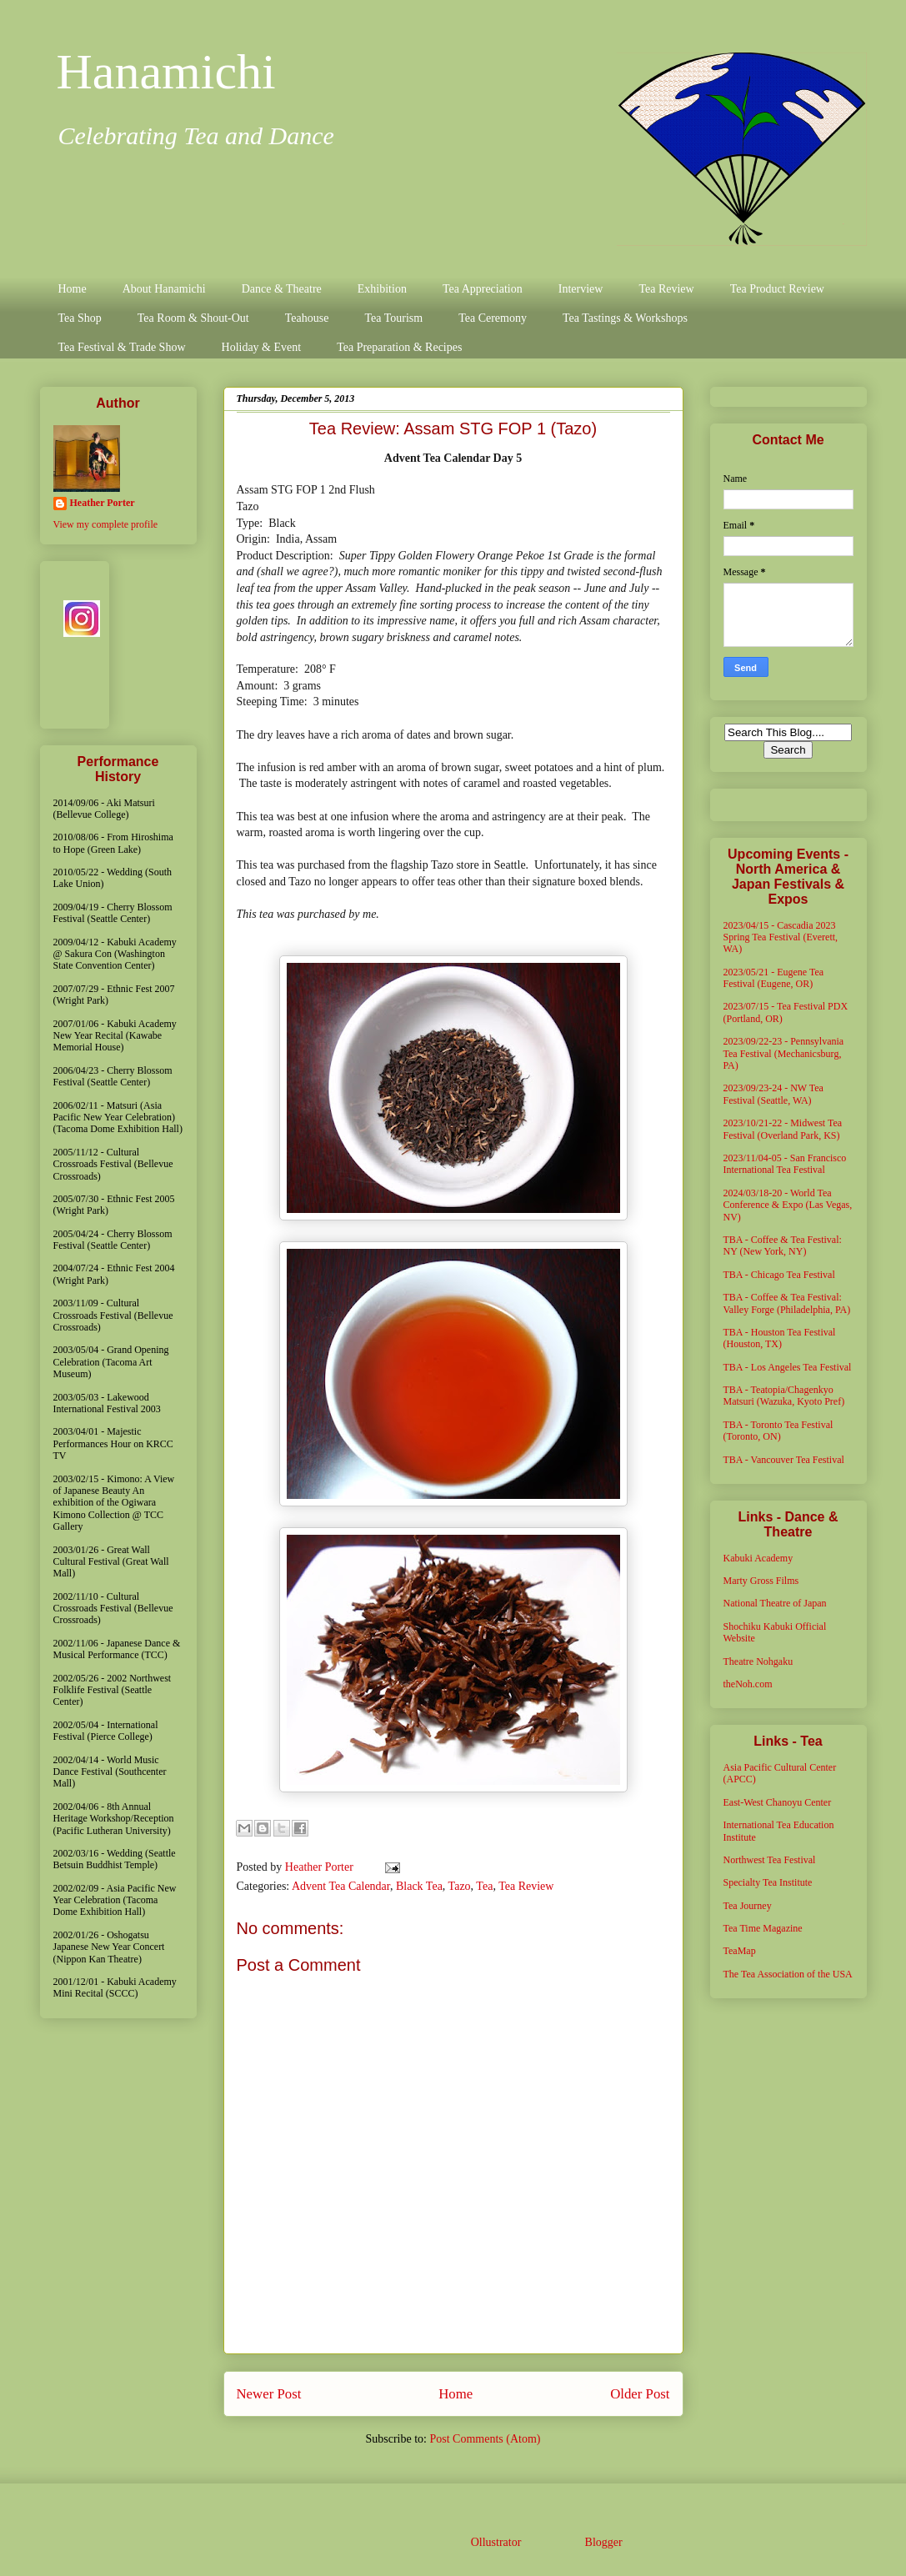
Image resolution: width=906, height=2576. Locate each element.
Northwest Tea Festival (769, 1860)
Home (72, 289)
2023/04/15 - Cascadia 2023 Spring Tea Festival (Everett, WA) (780, 937)
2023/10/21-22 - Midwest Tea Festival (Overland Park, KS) (783, 1128)
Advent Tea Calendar (341, 1886)
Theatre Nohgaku (758, 1661)
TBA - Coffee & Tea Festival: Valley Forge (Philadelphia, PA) (787, 1303)
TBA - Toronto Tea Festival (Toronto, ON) (778, 1430)
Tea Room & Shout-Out (193, 318)
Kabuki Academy (758, 1558)
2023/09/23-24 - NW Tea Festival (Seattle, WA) (773, 1093)
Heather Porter (321, 1867)
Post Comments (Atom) (484, 2439)
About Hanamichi (164, 289)
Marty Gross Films (761, 1580)
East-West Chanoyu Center (777, 1802)
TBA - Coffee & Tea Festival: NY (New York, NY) (782, 1245)
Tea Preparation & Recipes (399, 347)
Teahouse (307, 318)
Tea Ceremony (492, 318)
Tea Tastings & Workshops (625, 318)
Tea (484, 1886)
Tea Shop (80, 318)
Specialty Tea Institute (768, 1882)
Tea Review (665, 289)
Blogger (603, 2542)
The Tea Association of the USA (788, 1974)
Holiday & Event (262, 347)
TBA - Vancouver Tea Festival (783, 1460)
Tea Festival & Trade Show (122, 347)
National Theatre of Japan (775, 1603)
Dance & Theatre (282, 289)
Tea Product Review (777, 289)
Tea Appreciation (483, 289)
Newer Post (269, 2394)
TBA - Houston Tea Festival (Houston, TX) (779, 1338)
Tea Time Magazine (763, 1928)
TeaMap (739, 1951)
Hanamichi (166, 71)
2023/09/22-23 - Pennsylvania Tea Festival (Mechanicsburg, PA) (783, 1053)
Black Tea (419, 1886)
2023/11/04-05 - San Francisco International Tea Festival (785, 1163)
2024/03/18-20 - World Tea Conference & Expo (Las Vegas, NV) (788, 1205)
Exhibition (382, 289)
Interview (580, 289)
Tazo (459, 1886)
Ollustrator (496, 2542)
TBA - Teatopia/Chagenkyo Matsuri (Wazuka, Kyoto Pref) (784, 1395)
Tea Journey (747, 1906)
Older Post (639, 2394)
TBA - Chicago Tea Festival (779, 1274)
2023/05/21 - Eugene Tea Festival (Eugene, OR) (773, 978)
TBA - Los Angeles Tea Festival (787, 1367)
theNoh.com (748, 1684)
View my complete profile (105, 524)
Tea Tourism (393, 318)
